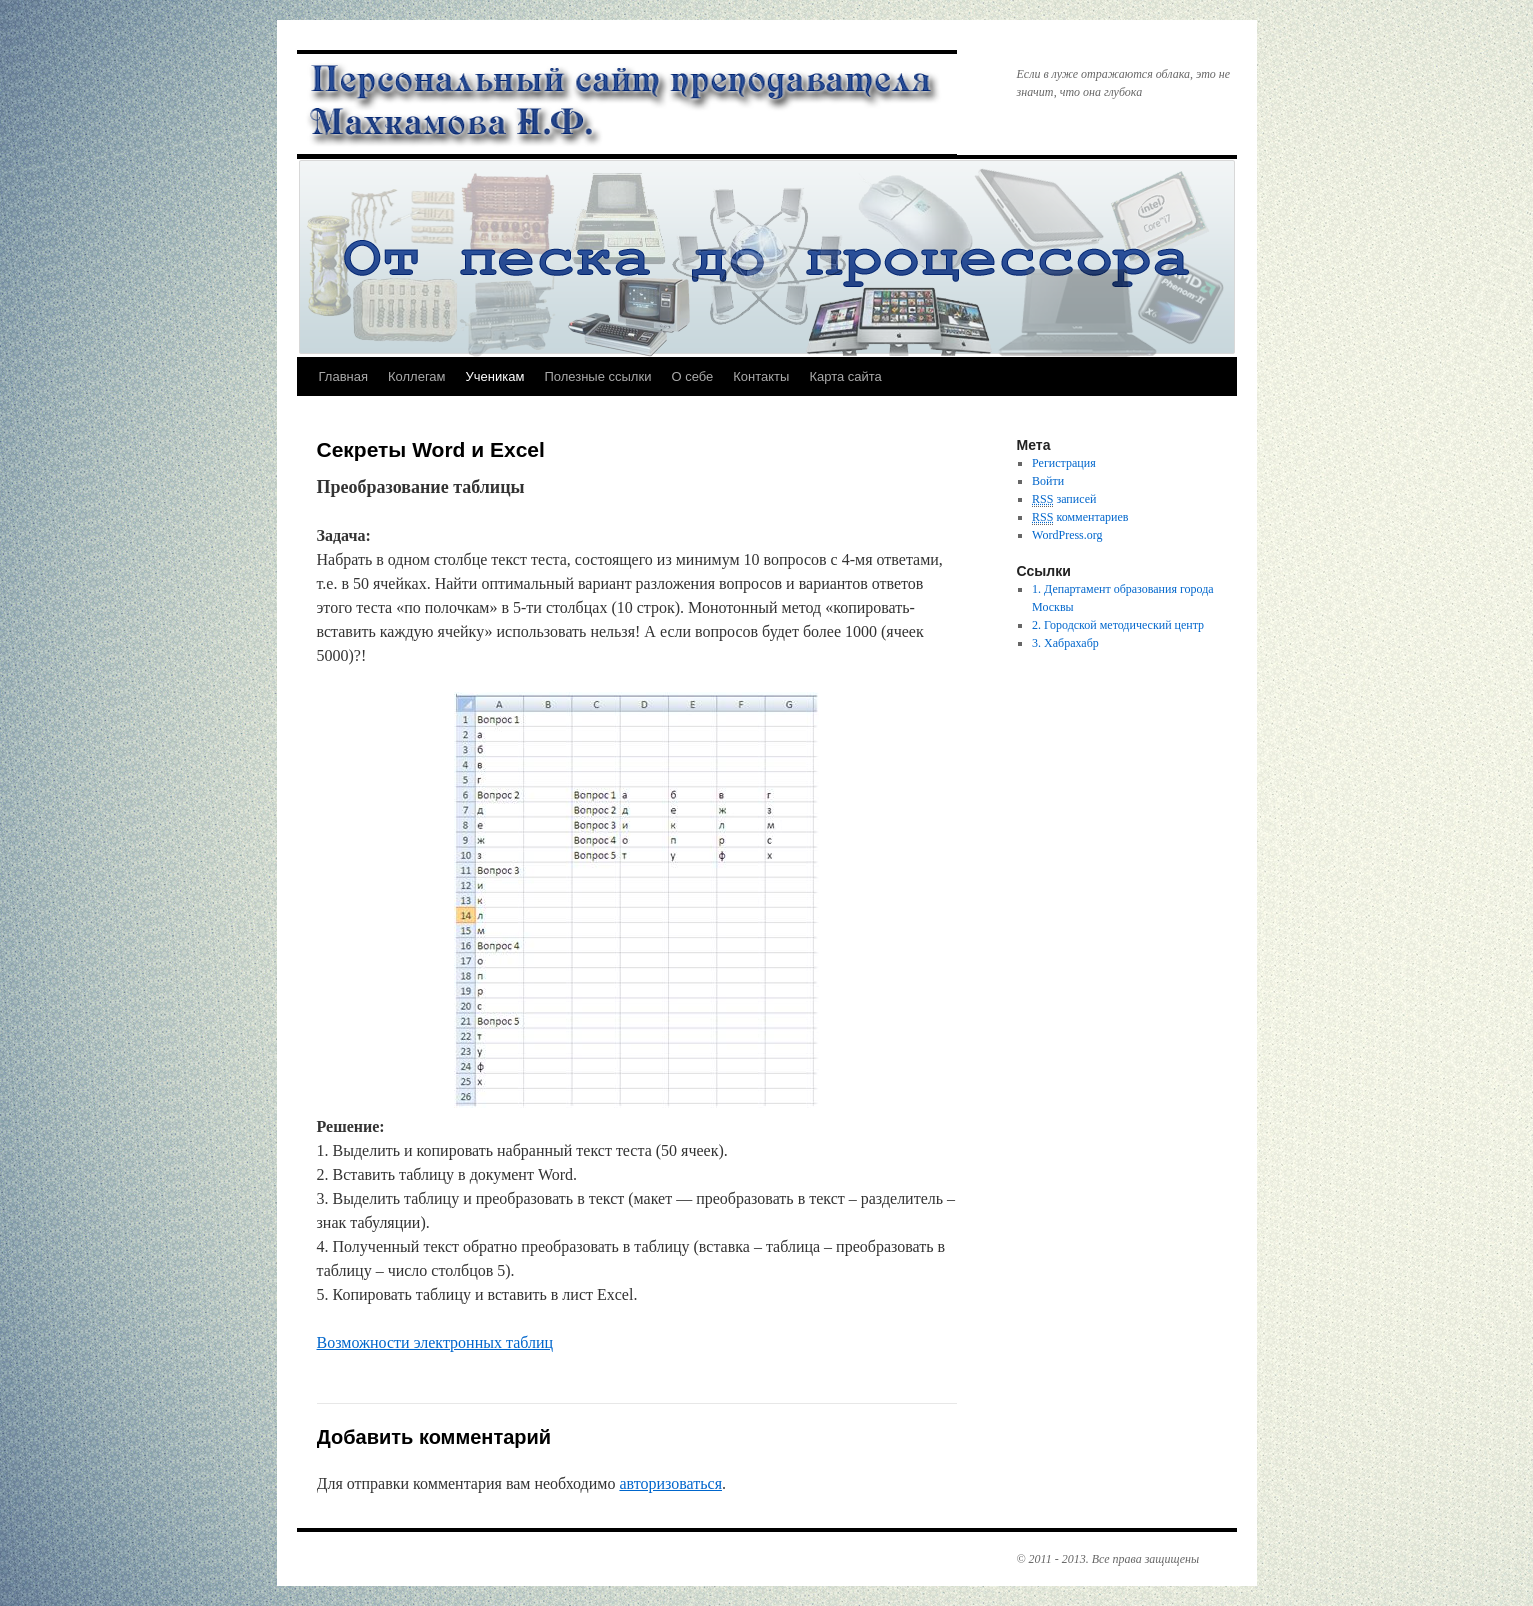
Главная (343, 376)
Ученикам (495, 376)
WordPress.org (1067, 535)
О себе (692, 376)
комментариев (1080, 517)
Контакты (761, 376)
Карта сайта (845, 376)
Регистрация (1064, 463)
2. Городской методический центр (1118, 625)
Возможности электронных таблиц (435, 1342)
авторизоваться (670, 1483)
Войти (1048, 481)
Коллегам (417, 376)
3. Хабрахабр (1065, 643)
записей (1064, 499)
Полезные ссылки (597, 376)
